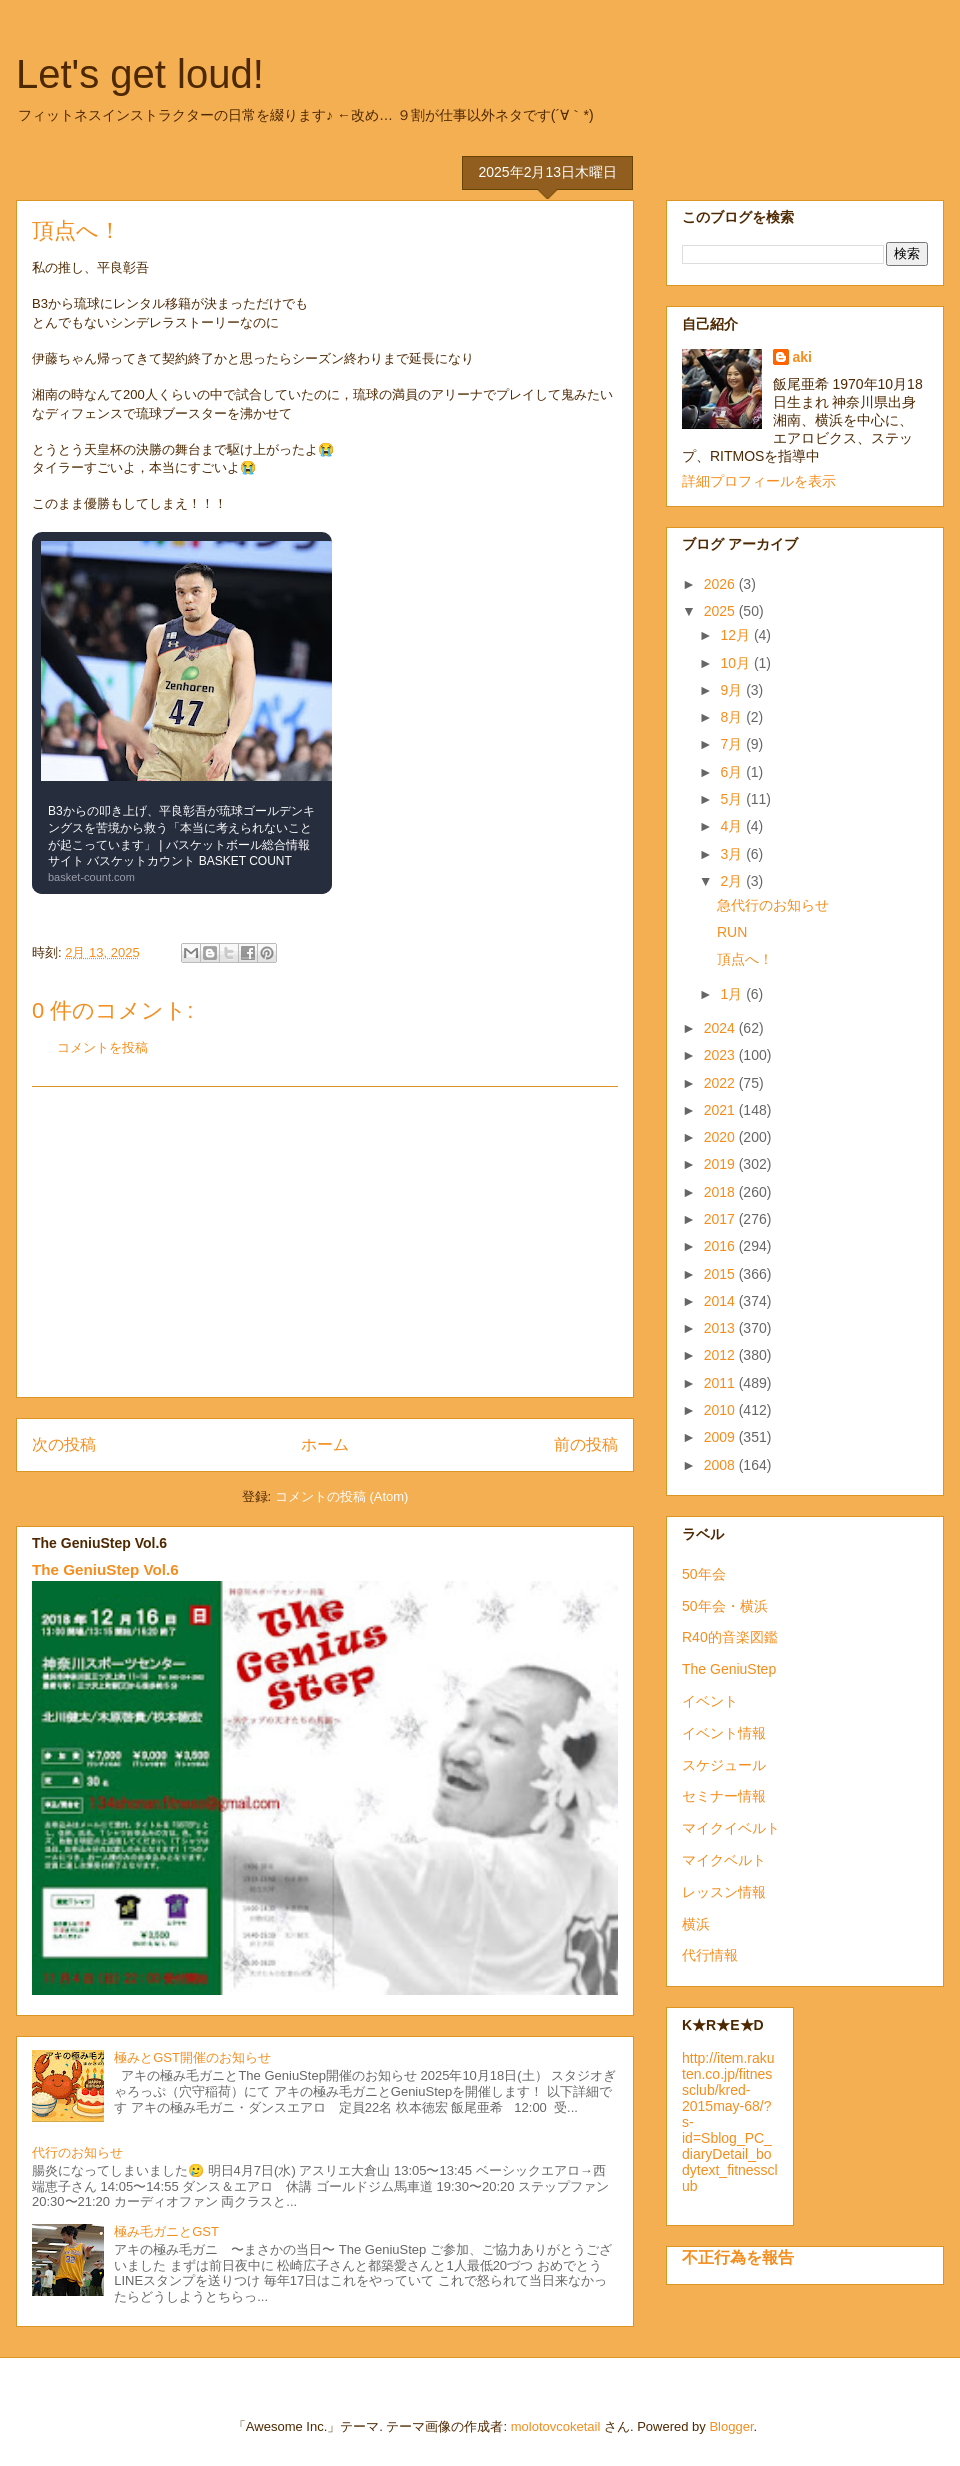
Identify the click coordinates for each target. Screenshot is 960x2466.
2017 (721, 1219)
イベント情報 (724, 1733)
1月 (733, 994)
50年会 (704, 1574)
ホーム (325, 1444)
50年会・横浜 (725, 1606)
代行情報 (710, 1955)
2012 (721, 1355)
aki (802, 357)
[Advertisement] (325, 1242)
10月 (736, 663)
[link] (182, 713)
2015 (721, 1274)
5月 (733, 799)
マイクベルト (724, 1860)
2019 (721, 1164)
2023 (721, 1055)
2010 (721, 1410)
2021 (721, 1110)
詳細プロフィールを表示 (759, 481)
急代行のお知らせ (773, 905)
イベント (710, 1701)
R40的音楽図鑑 (730, 1637)
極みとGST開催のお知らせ (192, 2057)
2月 (733, 881)
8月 (733, 717)
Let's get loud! (140, 74)
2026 (721, 584)
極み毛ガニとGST (166, 2231)
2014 (721, 1301)
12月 (736, 635)
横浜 (696, 1924)
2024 (721, 1028)
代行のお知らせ (77, 2152)
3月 (733, 854)
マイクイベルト (731, 1828)
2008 (721, 1465)
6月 (733, 772)
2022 (721, 1083)
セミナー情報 (724, 1796)
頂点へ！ (745, 959)
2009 (721, 1437)
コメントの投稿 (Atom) (342, 1496)
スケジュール (724, 1765)
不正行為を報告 (738, 2257)
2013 (721, 1328)
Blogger (731, 2426)
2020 (721, 1137)
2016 (721, 1246)
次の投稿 (64, 1444)
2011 (721, 1383)
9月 (733, 690)
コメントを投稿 (102, 1047)
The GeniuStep (729, 1669)
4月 (733, 826)
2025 (721, 611)
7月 (733, 744)
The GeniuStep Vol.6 (105, 1569)
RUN (732, 932)
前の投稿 (586, 1444)
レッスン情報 (724, 1892)
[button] (182, 713)
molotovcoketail (556, 2426)
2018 (721, 1192)
